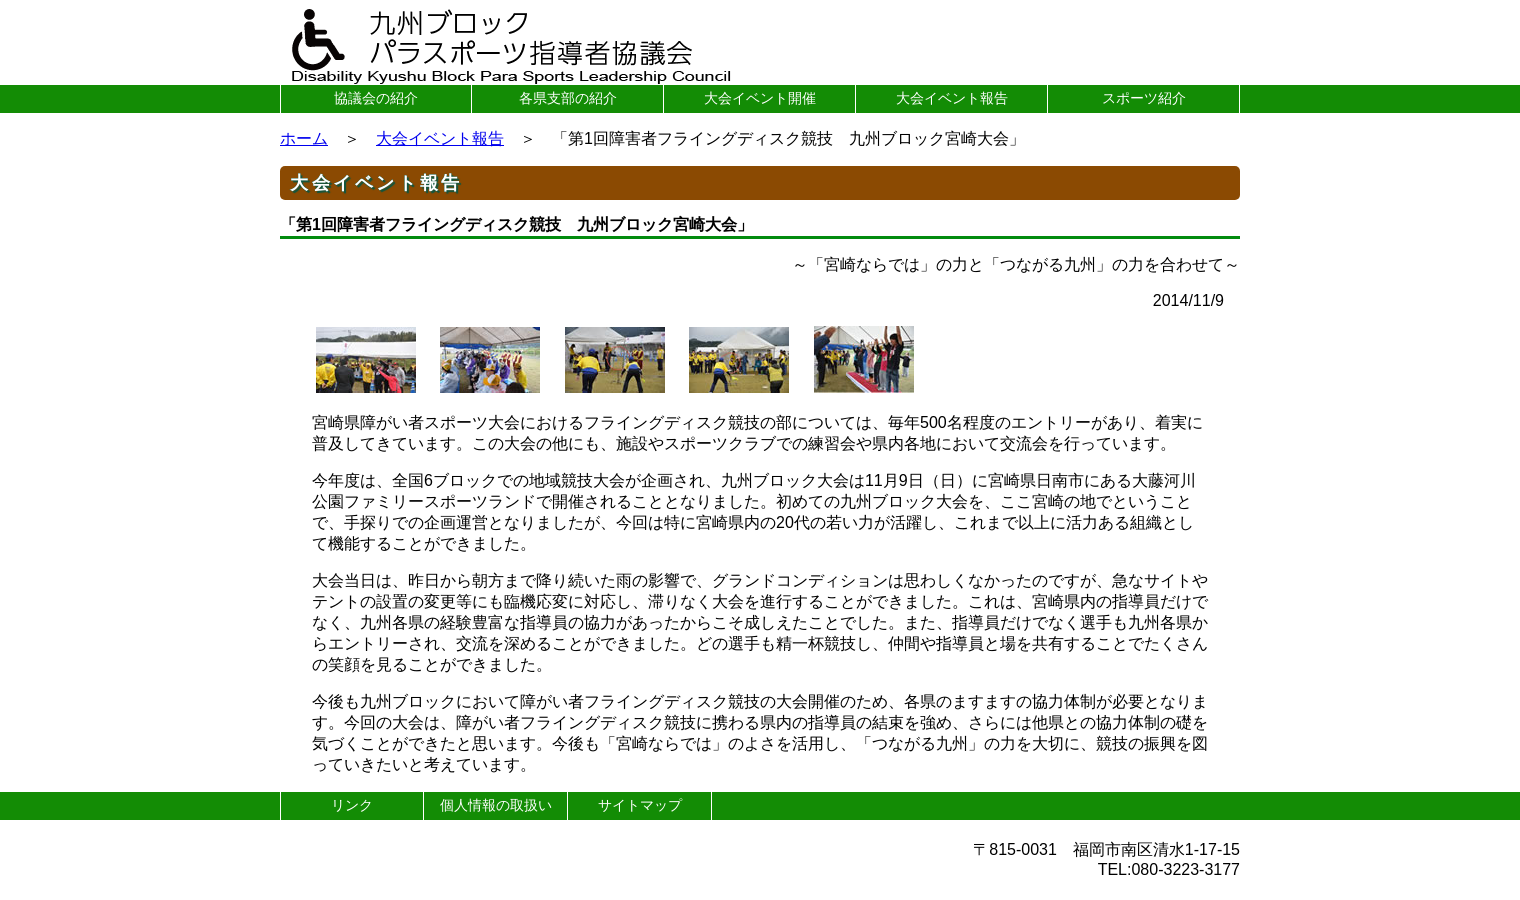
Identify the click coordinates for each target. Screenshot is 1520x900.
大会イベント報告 (952, 98)
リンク (352, 805)
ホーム (304, 138)
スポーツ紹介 (1144, 98)
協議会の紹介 (376, 98)
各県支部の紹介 (568, 98)
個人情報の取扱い (496, 805)
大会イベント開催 (760, 98)
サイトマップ (640, 805)
